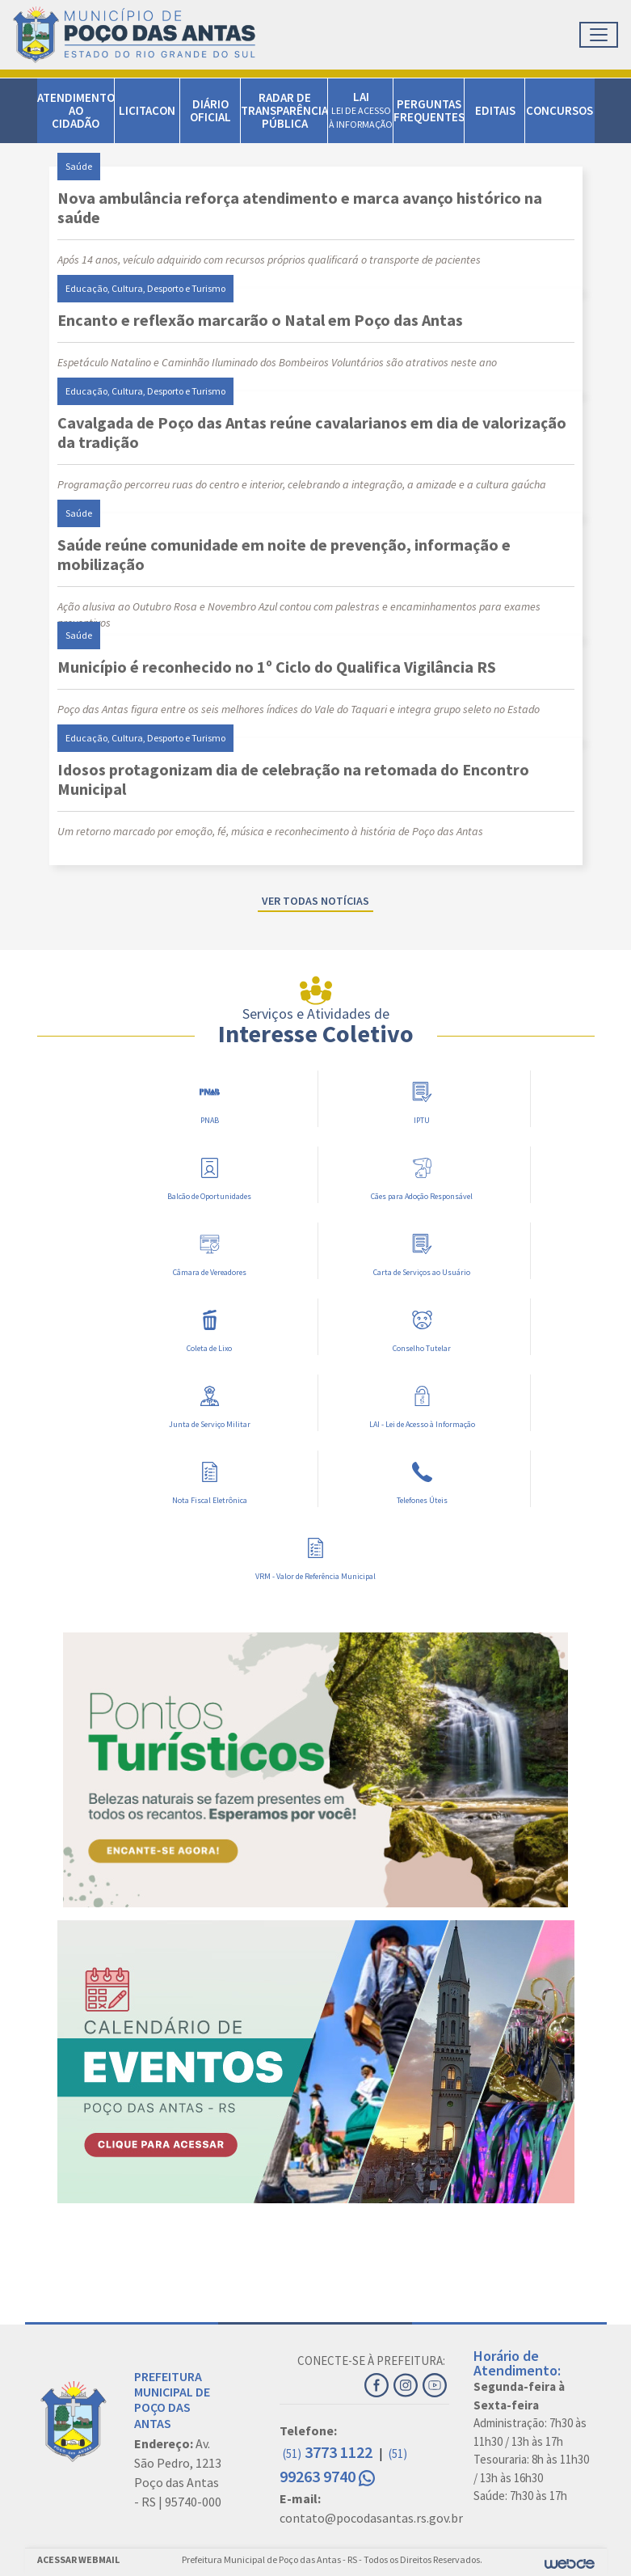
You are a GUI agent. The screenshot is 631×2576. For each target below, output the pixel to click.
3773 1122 (329, 2452)
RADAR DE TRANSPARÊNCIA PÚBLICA (284, 110)
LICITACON (147, 110)
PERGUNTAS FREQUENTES (429, 110)
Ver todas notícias (315, 900)
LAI (361, 109)
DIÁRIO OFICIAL (210, 110)
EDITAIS (495, 110)
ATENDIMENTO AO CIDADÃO (76, 110)
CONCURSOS (559, 110)
